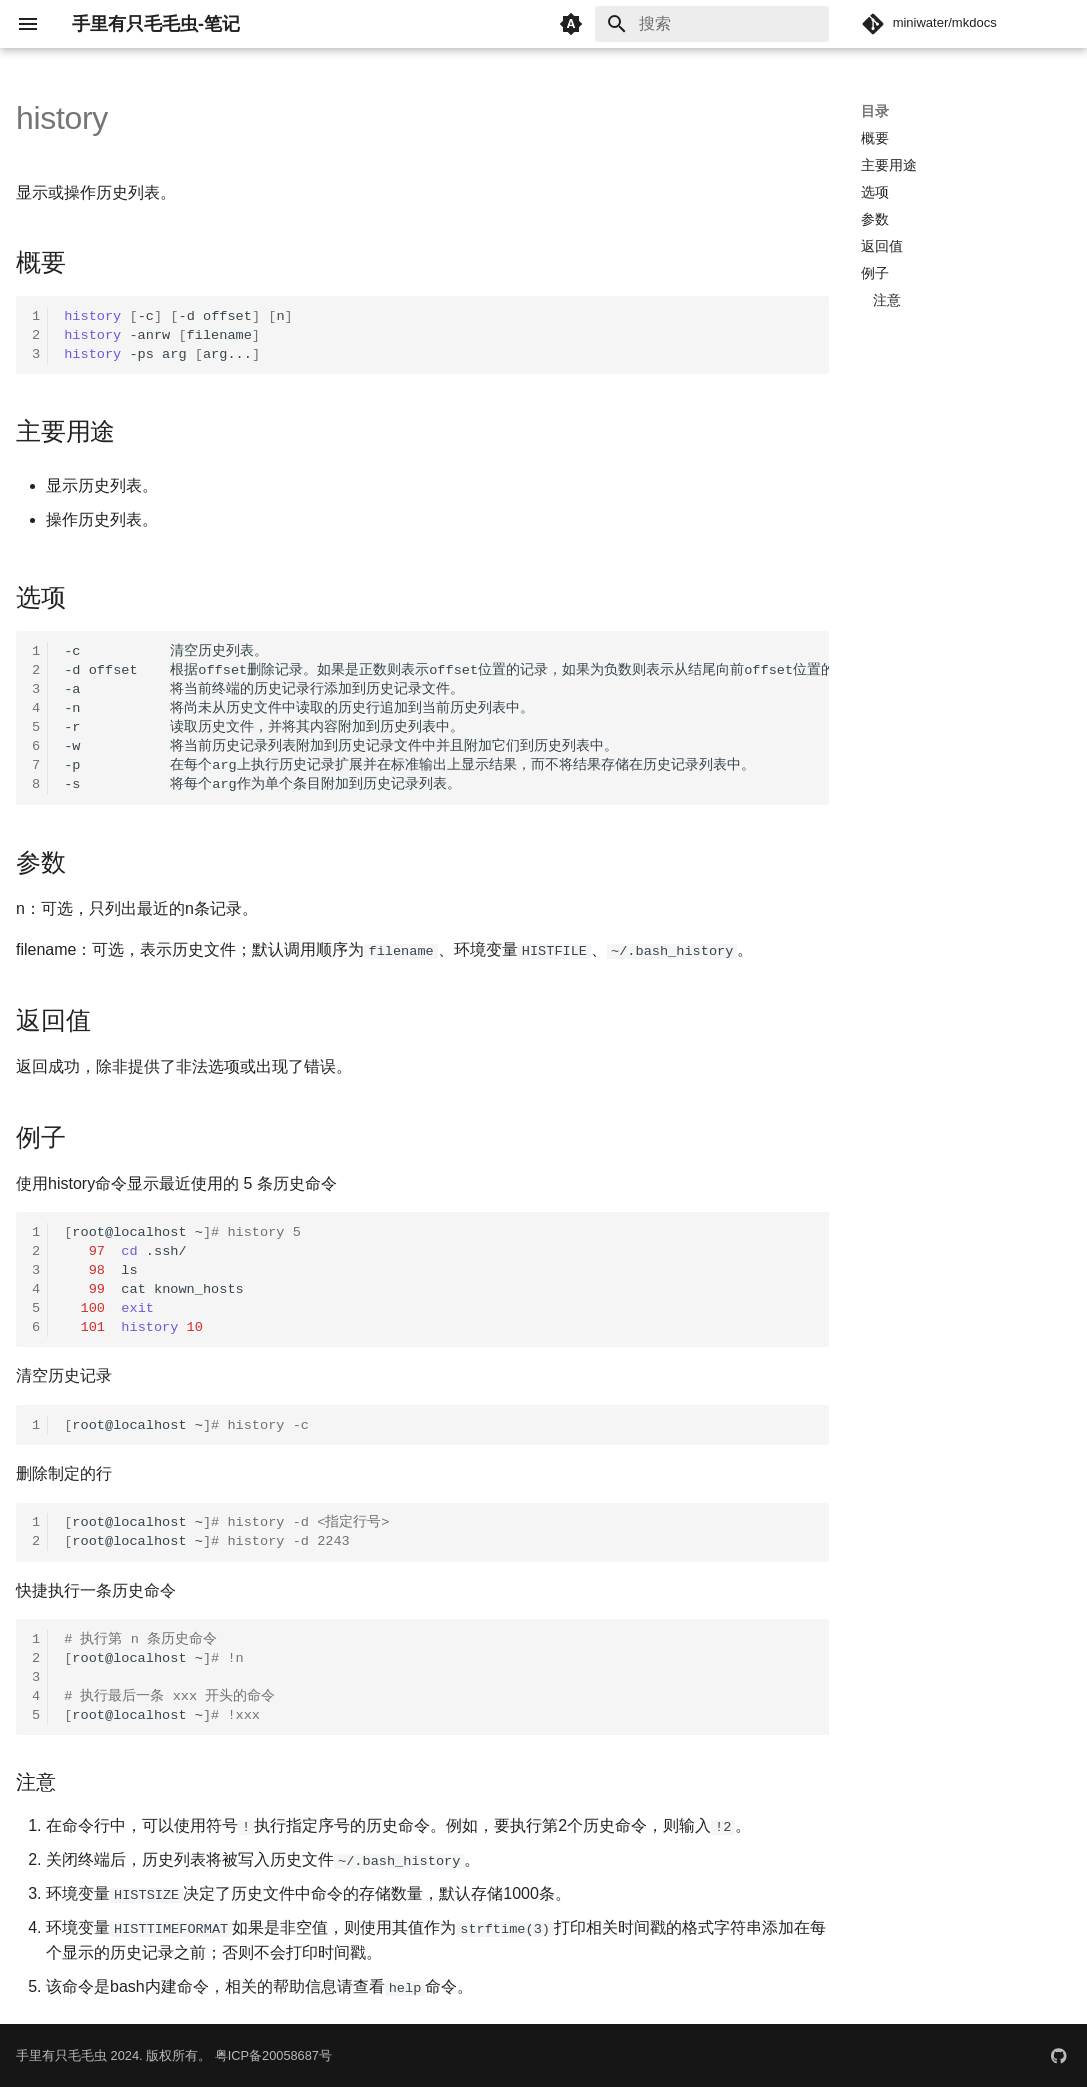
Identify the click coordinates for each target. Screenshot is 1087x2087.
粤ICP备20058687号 (273, 2054)
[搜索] (712, 24)
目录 (875, 111)
